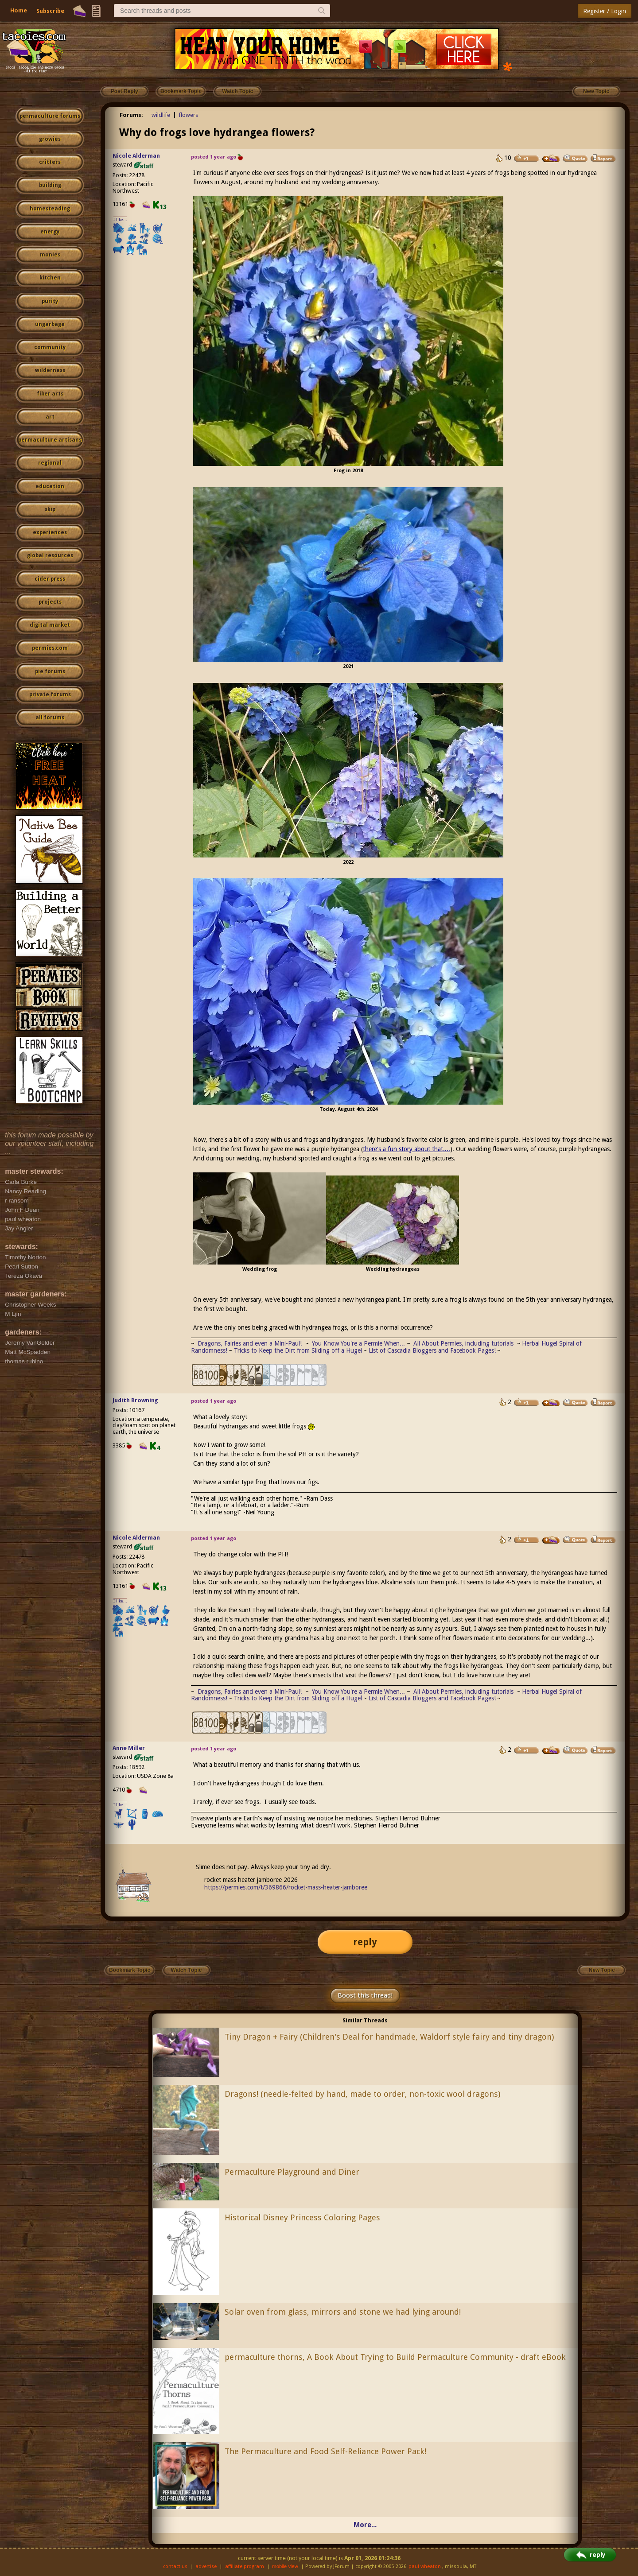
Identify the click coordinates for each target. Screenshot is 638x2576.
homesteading (50, 209)
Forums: (131, 115)
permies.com (50, 648)
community (50, 347)
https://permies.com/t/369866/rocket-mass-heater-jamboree (285, 1887)
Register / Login (604, 11)
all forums (49, 717)
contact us (175, 2566)
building (50, 185)
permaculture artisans (50, 440)
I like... (120, 219)
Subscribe (50, 11)
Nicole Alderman (136, 155)
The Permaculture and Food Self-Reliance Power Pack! (325, 2451)
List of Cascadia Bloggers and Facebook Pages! (432, 1350)
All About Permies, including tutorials (464, 1343)
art (50, 417)
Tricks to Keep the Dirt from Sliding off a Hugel (298, 1350)
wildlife (161, 115)
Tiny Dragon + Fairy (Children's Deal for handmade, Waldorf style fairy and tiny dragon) (389, 2036)
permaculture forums (49, 116)
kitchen (50, 278)
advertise (206, 2566)
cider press (50, 579)
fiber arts (50, 394)
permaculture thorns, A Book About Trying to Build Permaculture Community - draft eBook (395, 2357)
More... (365, 2525)
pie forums (50, 671)
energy (49, 232)
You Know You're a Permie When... (358, 1343)
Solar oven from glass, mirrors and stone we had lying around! (343, 2311)
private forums (50, 694)
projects (50, 602)
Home (18, 10)
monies (50, 255)
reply (365, 1942)
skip (50, 509)
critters (50, 162)
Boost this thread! (365, 1995)
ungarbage (50, 324)
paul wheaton (424, 2566)
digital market (50, 625)
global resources (50, 555)
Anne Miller (129, 1748)
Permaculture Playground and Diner (292, 2171)
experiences (50, 532)
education (49, 486)
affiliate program (244, 2566)
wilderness (50, 370)
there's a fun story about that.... (406, 1148)
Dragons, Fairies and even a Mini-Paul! (250, 1343)
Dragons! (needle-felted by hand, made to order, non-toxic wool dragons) (362, 2094)
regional (50, 463)
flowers (188, 115)
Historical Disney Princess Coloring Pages (302, 2217)
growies (50, 139)
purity (50, 301)
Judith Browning (135, 1400)
